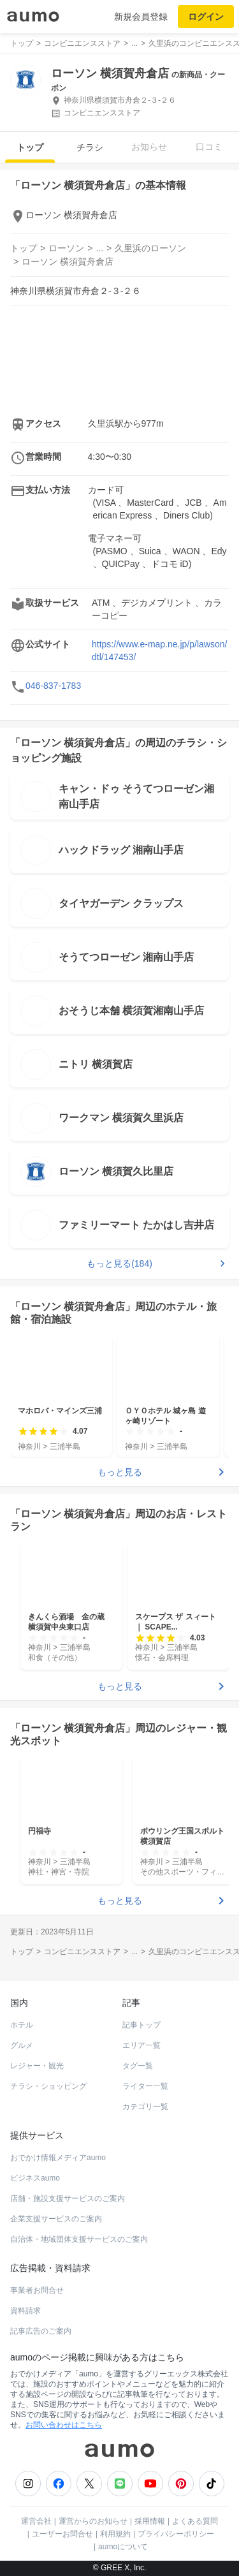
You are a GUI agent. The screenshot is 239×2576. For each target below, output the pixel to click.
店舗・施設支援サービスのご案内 (67, 2198)
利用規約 (115, 2534)
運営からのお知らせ (93, 2521)
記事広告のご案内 (40, 2331)
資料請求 (25, 2311)
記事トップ (141, 2025)
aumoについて (123, 2546)
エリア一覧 (141, 2045)
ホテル (21, 2025)
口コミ (209, 147)
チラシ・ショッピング (48, 2086)
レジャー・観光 (37, 2066)
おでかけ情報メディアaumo (58, 2157)
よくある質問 (195, 2521)
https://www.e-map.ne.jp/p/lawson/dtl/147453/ (159, 650)
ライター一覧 (145, 2086)
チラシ (89, 147)
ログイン (206, 16)
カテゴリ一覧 (145, 2106)
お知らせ (149, 147)
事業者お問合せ (37, 2290)
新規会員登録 (141, 16)
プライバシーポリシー (176, 2534)
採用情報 (149, 2521)
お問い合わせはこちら (63, 2424)
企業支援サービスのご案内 (56, 2219)
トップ (30, 147)
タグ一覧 (137, 2066)
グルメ (21, 2045)
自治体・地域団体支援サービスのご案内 (79, 2239)
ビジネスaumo (35, 2178)
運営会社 (36, 2521)
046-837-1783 (53, 686)
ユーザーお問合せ (62, 2534)
